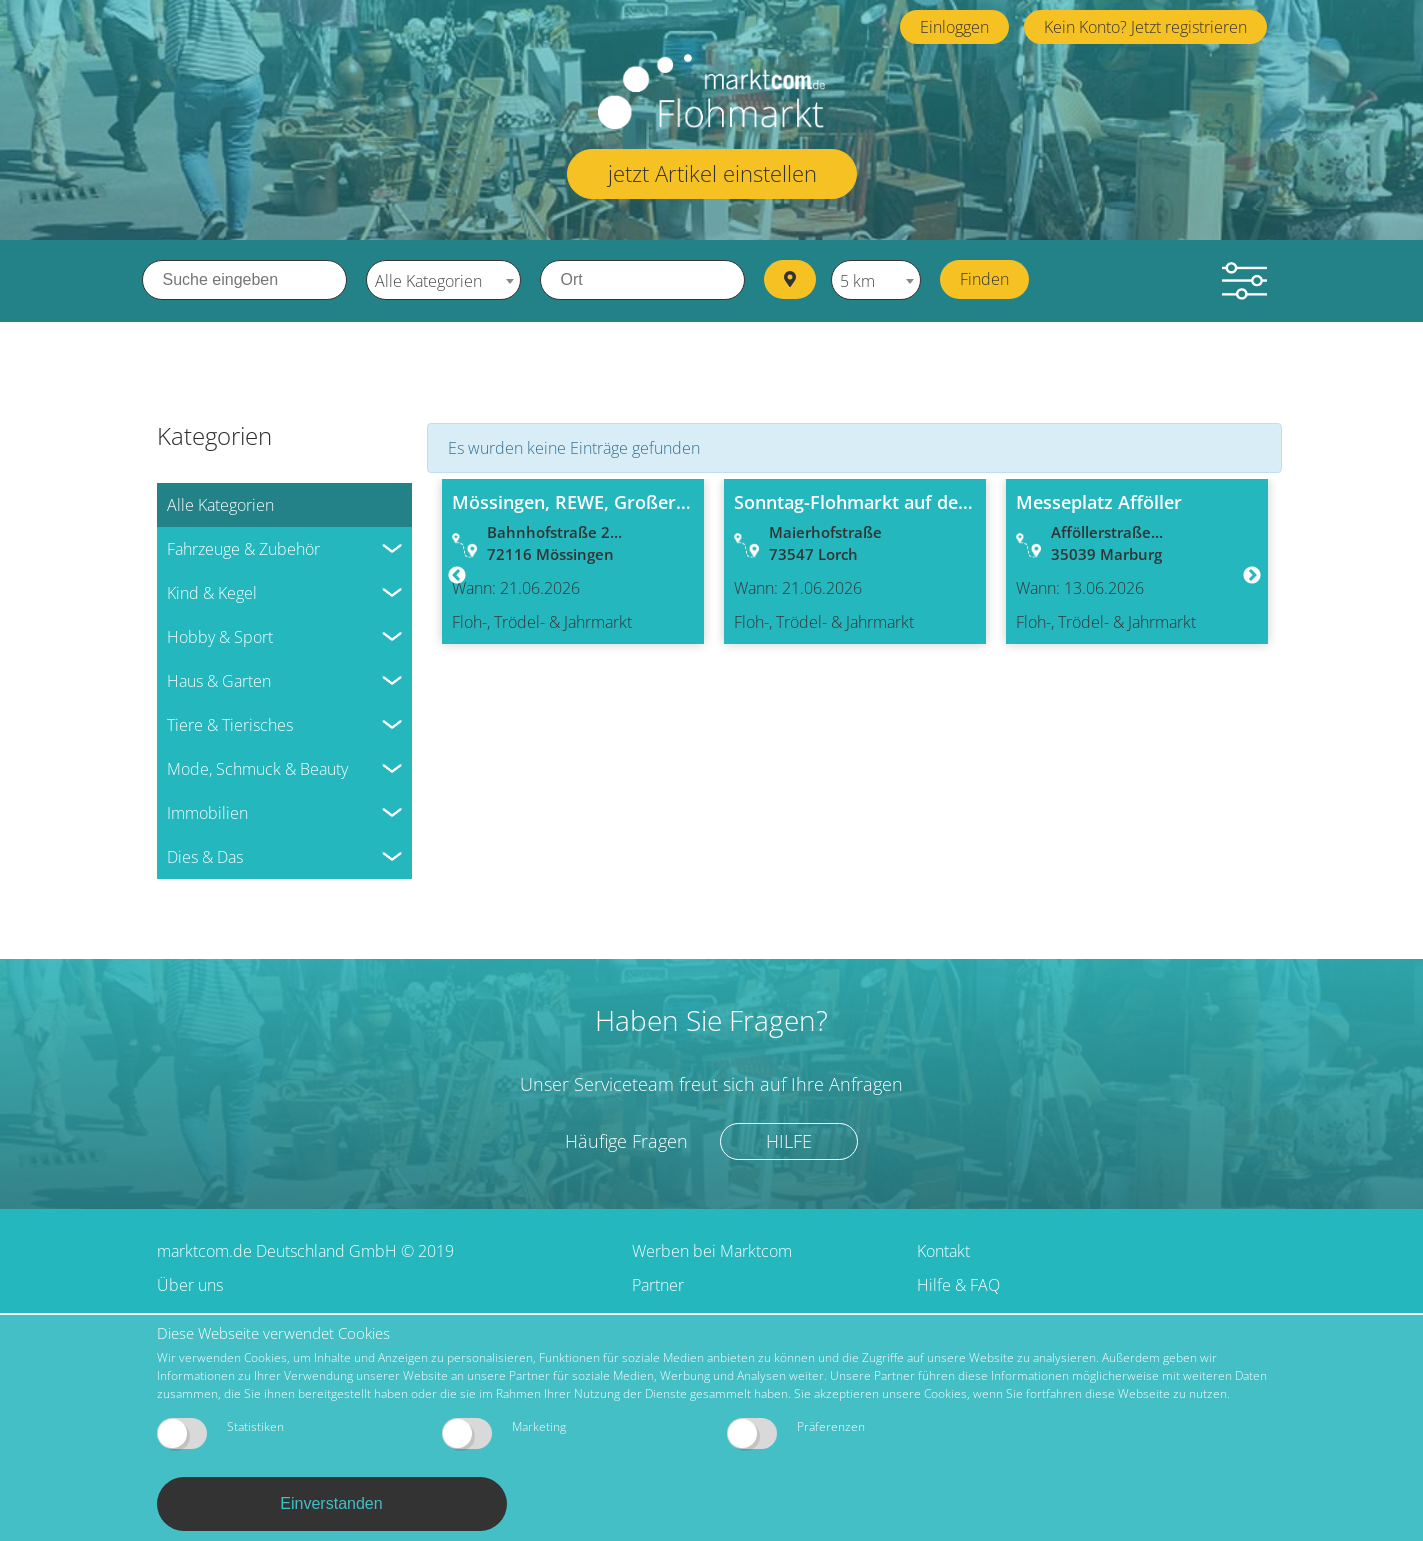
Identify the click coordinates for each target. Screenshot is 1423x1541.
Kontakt (943, 1249)
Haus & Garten (219, 679)
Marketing (504, 1433)
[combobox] (443, 280)
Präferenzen (796, 1433)
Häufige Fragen (625, 1139)
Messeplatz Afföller (1099, 500)
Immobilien (207, 811)
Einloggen (954, 27)
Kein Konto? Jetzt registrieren (1145, 27)
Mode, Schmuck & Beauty (257, 767)
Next (1252, 575)
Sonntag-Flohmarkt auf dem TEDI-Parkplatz (920, 500)
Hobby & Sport (220, 635)
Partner (658, 1283)
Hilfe (791, 1139)
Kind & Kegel (212, 591)
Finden (988, 279)
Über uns (190, 1283)
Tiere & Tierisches (230, 723)
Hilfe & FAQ (958, 1283)
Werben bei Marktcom (712, 1249)
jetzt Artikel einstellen (712, 173)
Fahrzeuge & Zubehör (243, 547)
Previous (457, 575)
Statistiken (220, 1433)
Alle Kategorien (220, 503)
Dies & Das (205, 855)
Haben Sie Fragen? (711, 1018)
